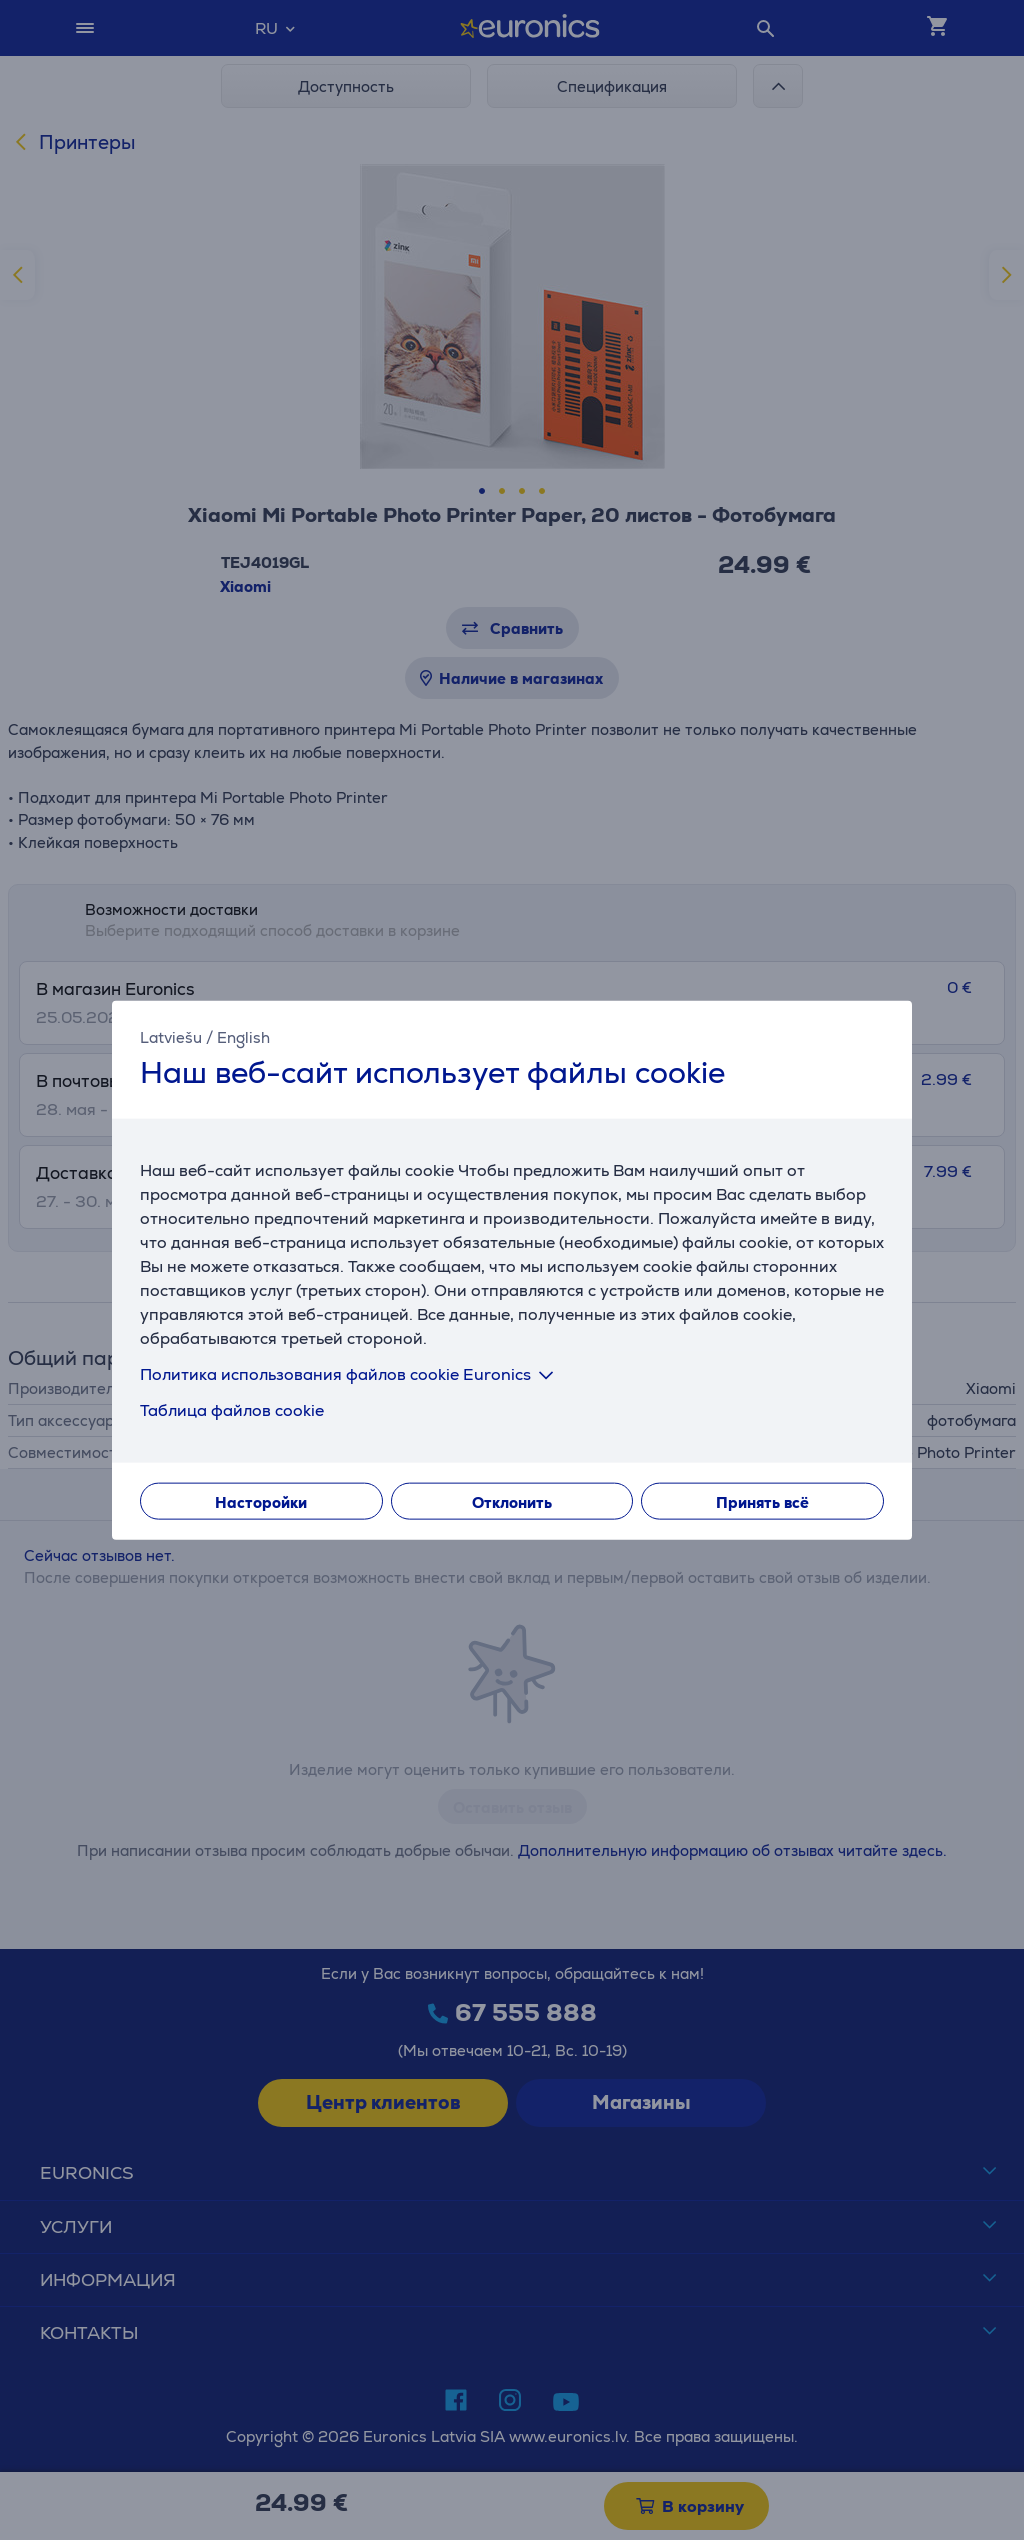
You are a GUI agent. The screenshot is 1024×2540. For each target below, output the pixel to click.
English (243, 1037)
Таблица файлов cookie (232, 1409)
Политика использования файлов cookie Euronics (350, 1373)
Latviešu (171, 1037)
